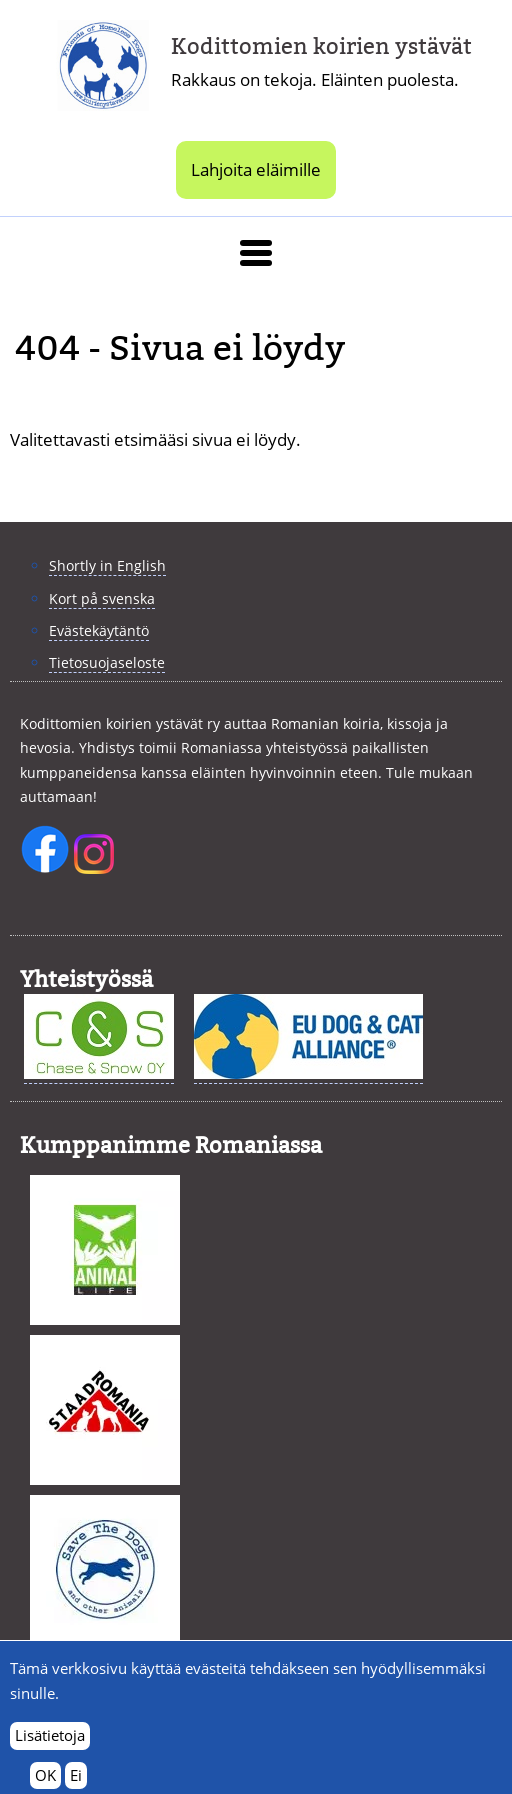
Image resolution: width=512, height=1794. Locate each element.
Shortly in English (107, 565)
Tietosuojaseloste (107, 662)
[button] (256, 253)
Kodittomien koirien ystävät (321, 46)
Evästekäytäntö (99, 630)
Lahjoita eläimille (256, 169)
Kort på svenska (102, 598)
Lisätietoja (50, 1746)
